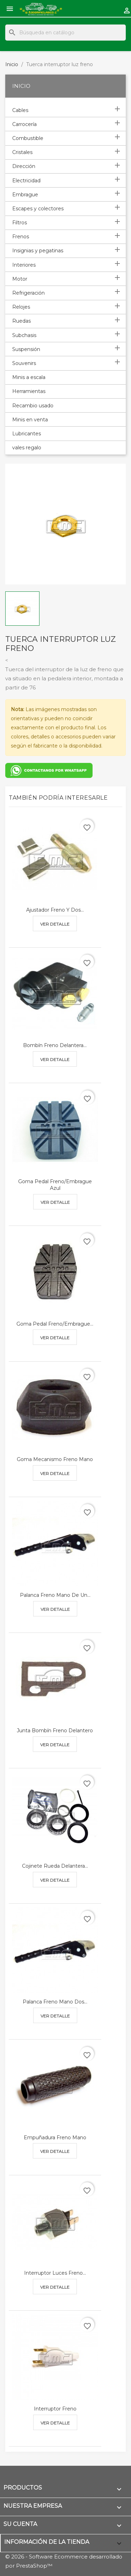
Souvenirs (24, 363)
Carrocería (24, 124)
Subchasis (24, 335)
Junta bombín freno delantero (55, 1730)
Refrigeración (28, 293)
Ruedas (21, 321)
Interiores (24, 265)
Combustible (27, 138)
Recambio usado (32, 405)
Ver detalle (55, 924)
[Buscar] (65, 32)
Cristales (22, 152)
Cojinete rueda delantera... (55, 1866)
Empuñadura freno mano (55, 2137)
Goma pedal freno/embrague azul (55, 1185)
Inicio (21, 86)
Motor (19, 279)
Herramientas (28, 391)
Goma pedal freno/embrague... (54, 1324)
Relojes (21, 307)
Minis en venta (30, 419)
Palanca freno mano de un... (55, 1595)
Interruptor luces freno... (55, 2273)
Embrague (25, 194)
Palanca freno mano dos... (55, 2002)
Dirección (23, 166)
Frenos (20, 236)
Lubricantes (26, 433)
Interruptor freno (55, 2409)
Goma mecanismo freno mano (55, 1459)
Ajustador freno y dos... (55, 910)
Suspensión (26, 349)
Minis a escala (28, 377)
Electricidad (26, 180)
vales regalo (26, 447)
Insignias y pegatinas (37, 250)
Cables (20, 110)
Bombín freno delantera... (55, 1045)
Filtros (19, 222)
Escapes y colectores (38, 208)
